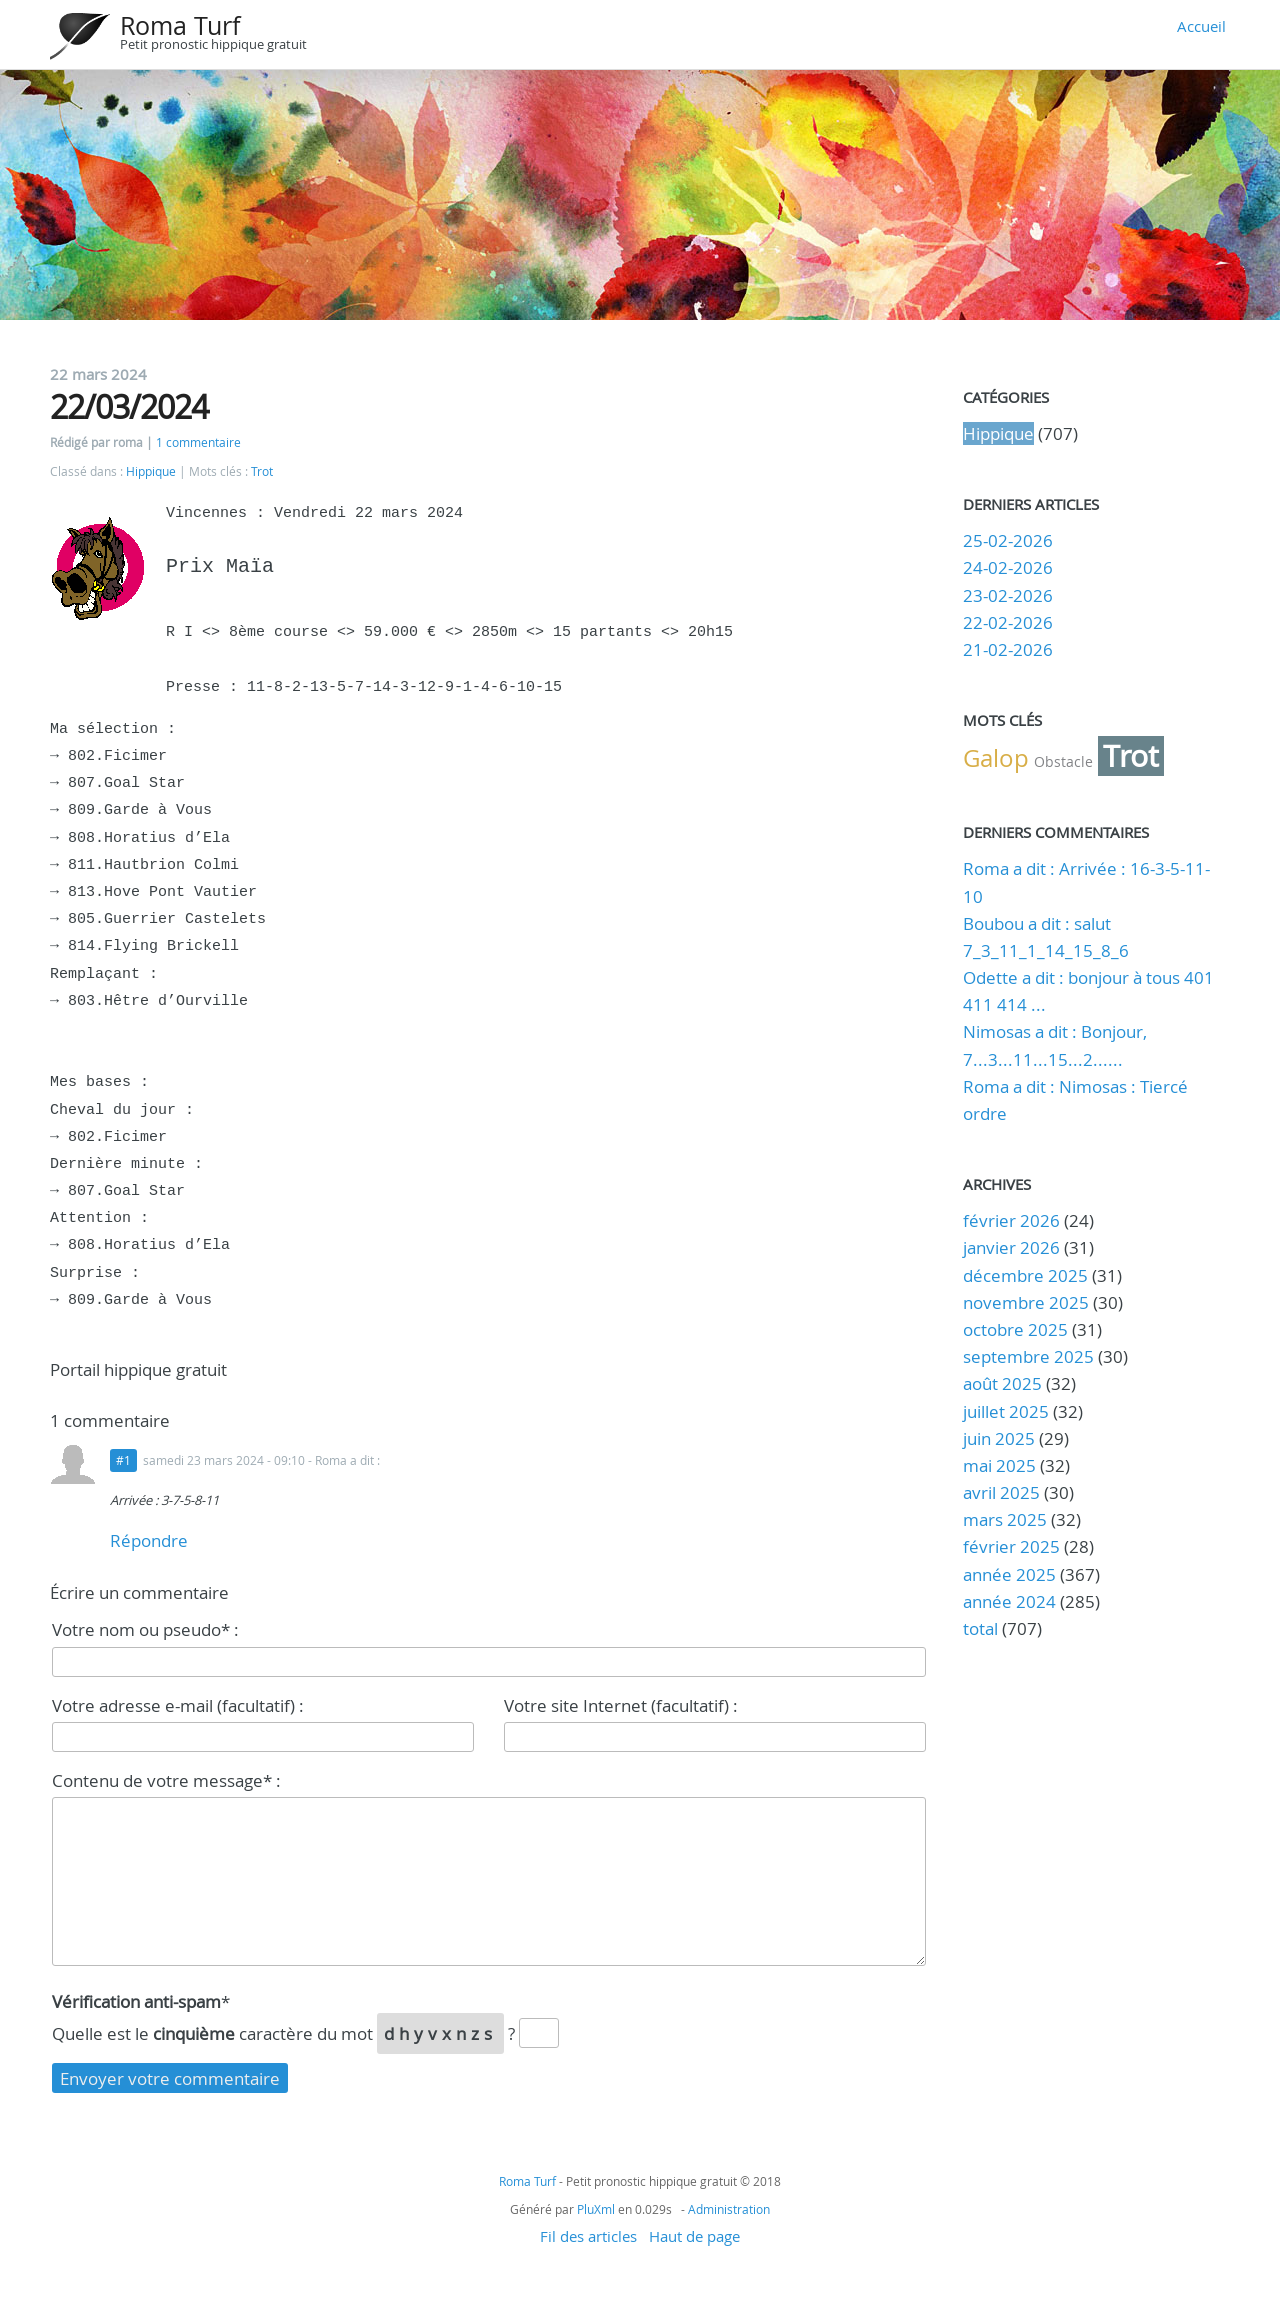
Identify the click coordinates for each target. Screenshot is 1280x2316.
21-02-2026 (1008, 649)
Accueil (1201, 26)
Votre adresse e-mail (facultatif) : (178, 1705)
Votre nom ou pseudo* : (145, 1629)
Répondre (149, 1540)
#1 (123, 1460)
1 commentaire (198, 442)
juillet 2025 (1006, 1411)
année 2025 (1009, 1574)
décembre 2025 (1025, 1275)
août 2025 (1002, 1383)
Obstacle (1063, 761)
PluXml (596, 2209)
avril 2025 (1001, 1492)
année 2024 (1009, 1601)
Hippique (151, 471)
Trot (262, 471)
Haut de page (694, 2236)
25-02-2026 (1008, 540)
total (982, 1628)
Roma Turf (180, 25)
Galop (996, 758)
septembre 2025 (1028, 1356)
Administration (729, 2209)
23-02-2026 (1008, 595)
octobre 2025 (1015, 1329)
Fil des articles (588, 2236)
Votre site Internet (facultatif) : (621, 1705)
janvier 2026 (1011, 1247)
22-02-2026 (1008, 622)
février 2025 (1011, 1546)
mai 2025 (999, 1465)
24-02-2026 (1008, 567)
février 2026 (1011, 1220)
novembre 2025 (1026, 1302)
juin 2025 (999, 1438)
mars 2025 (1005, 1519)
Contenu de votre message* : (166, 1780)
